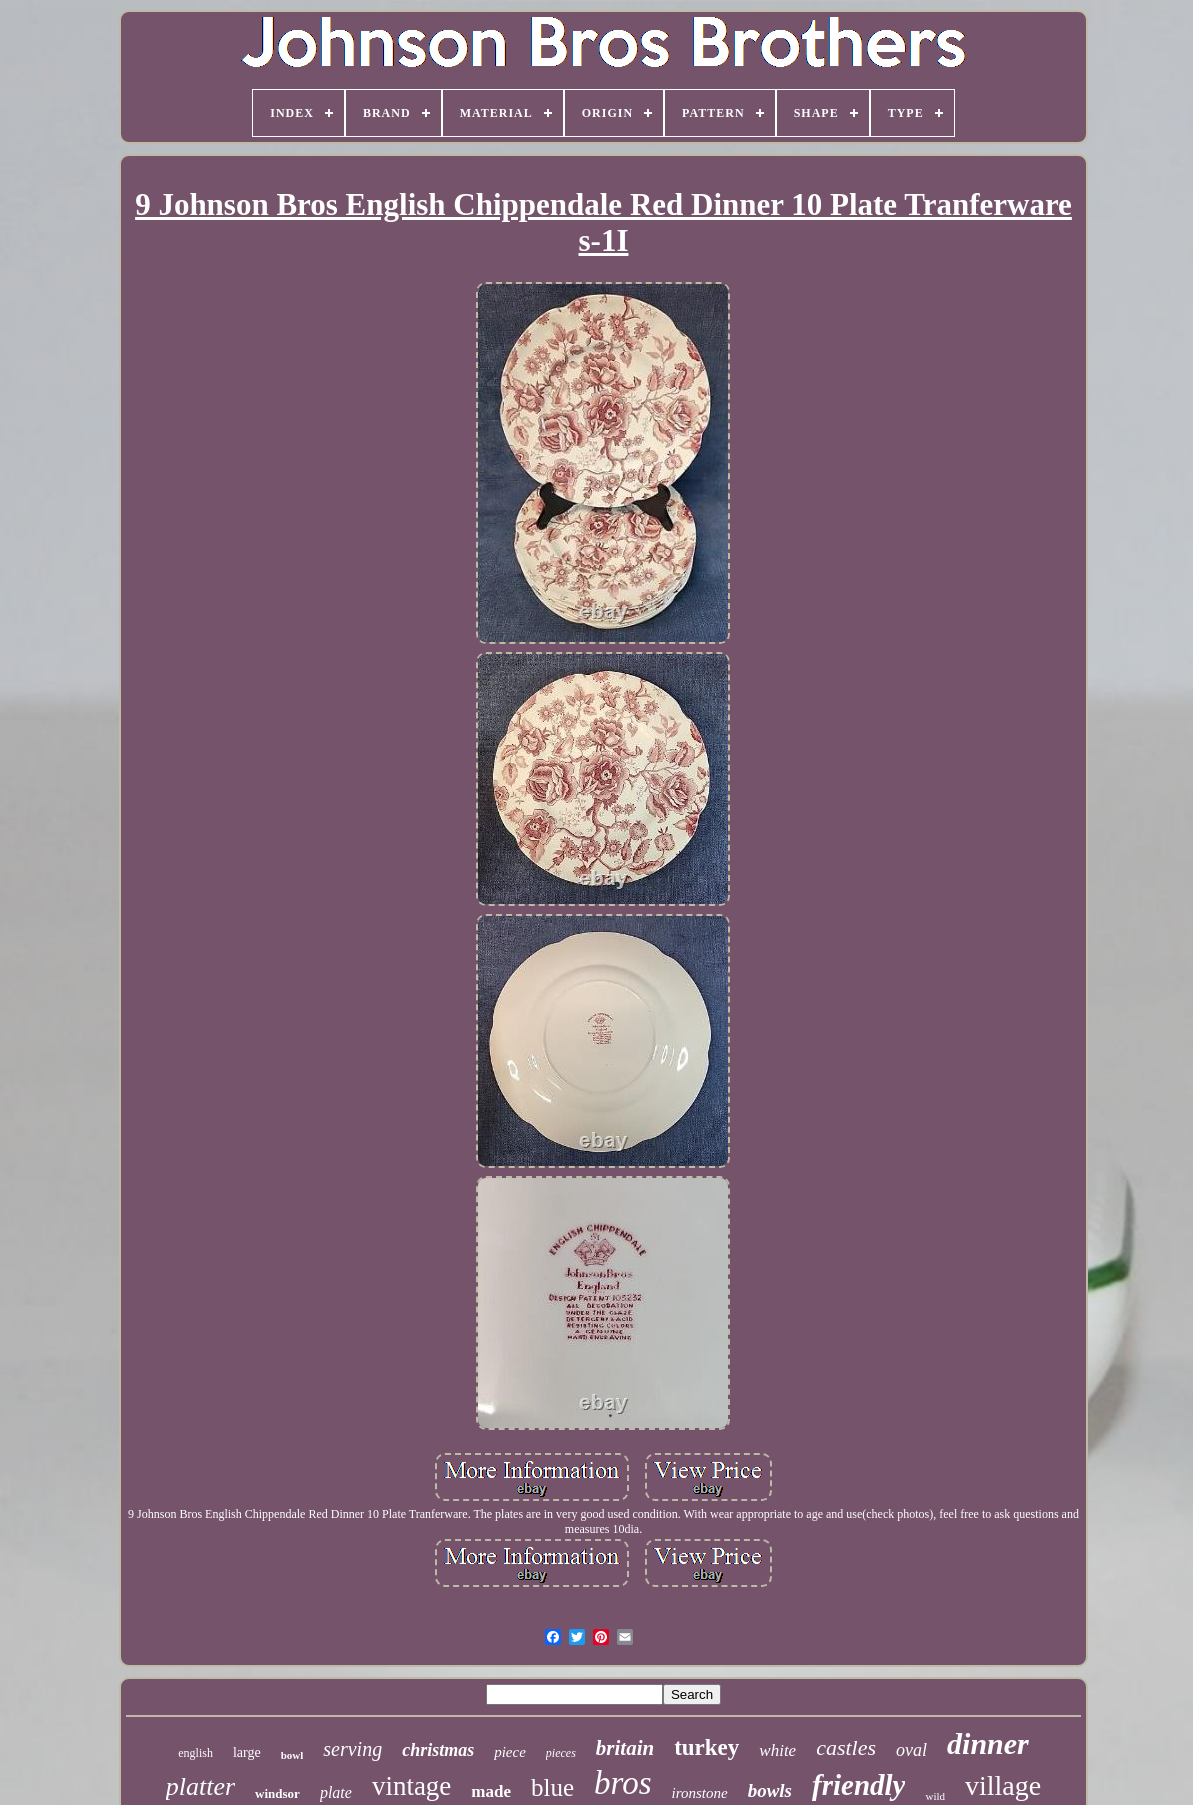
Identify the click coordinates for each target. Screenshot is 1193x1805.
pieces (561, 1753)
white (777, 1750)
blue (552, 1787)
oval (911, 1750)
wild (935, 1796)
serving (352, 1749)
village (1003, 1785)
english (195, 1753)
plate (336, 1792)
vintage (411, 1786)
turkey (706, 1747)
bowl (292, 1755)
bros (622, 1783)
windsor (277, 1793)
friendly (858, 1785)
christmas (438, 1750)
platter (200, 1786)
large (247, 1752)
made (491, 1791)
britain (625, 1748)
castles (846, 1747)
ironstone (700, 1793)
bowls (770, 1790)
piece (510, 1752)
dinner (988, 1743)
